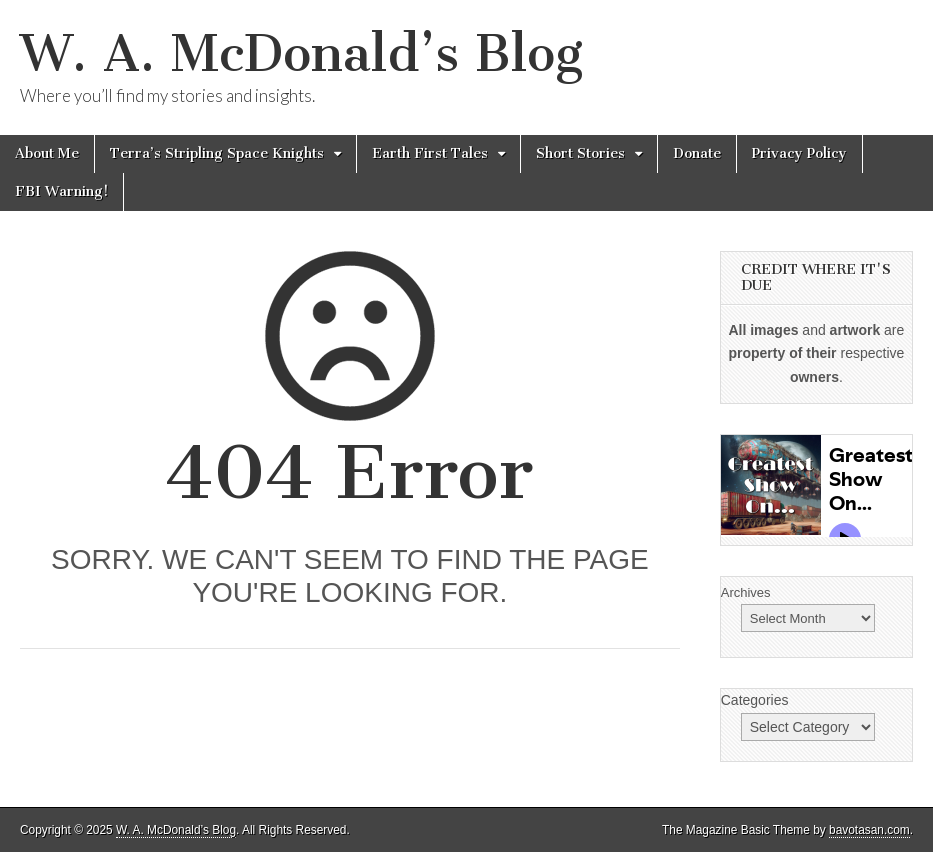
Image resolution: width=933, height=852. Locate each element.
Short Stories (580, 153)
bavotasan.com (869, 830)
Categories (755, 700)
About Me (47, 153)
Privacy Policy (799, 153)
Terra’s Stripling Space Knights (217, 153)
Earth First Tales (430, 153)
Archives (746, 592)
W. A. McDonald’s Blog (301, 53)
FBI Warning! (61, 191)
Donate (697, 153)
